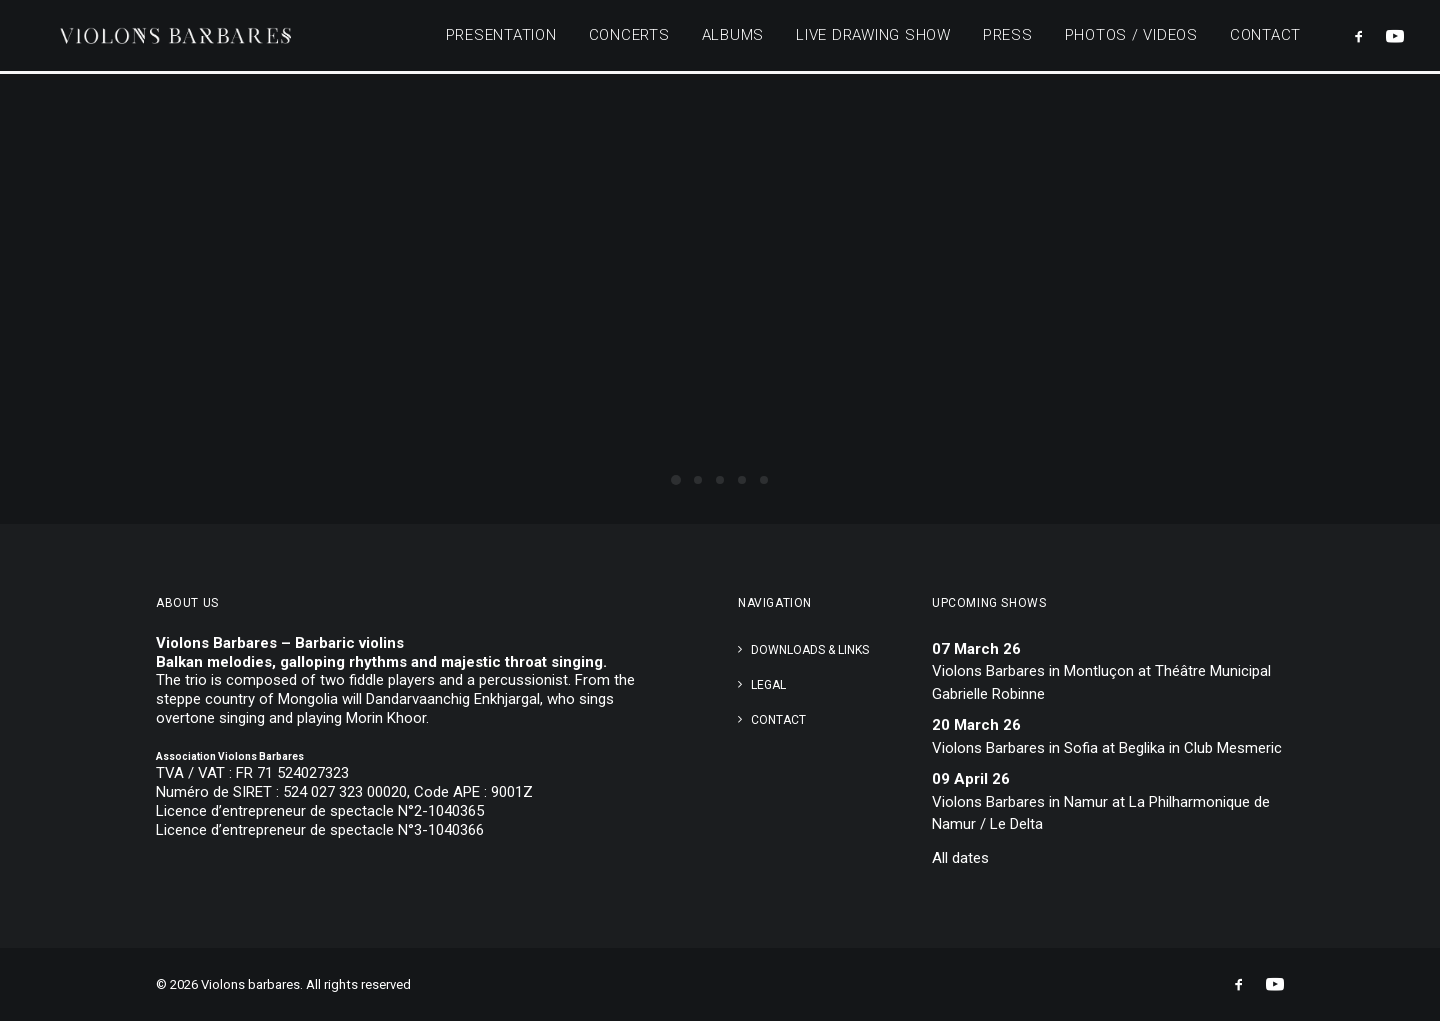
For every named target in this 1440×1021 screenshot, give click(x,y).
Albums (733, 37)
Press (1008, 37)
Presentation (501, 37)
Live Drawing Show (873, 37)
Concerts (629, 37)
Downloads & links (810, 650)
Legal (768, 685)
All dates (960, 858)
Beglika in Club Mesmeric (1200, 748)
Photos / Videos (1131, 37)
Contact (1265, 37)
